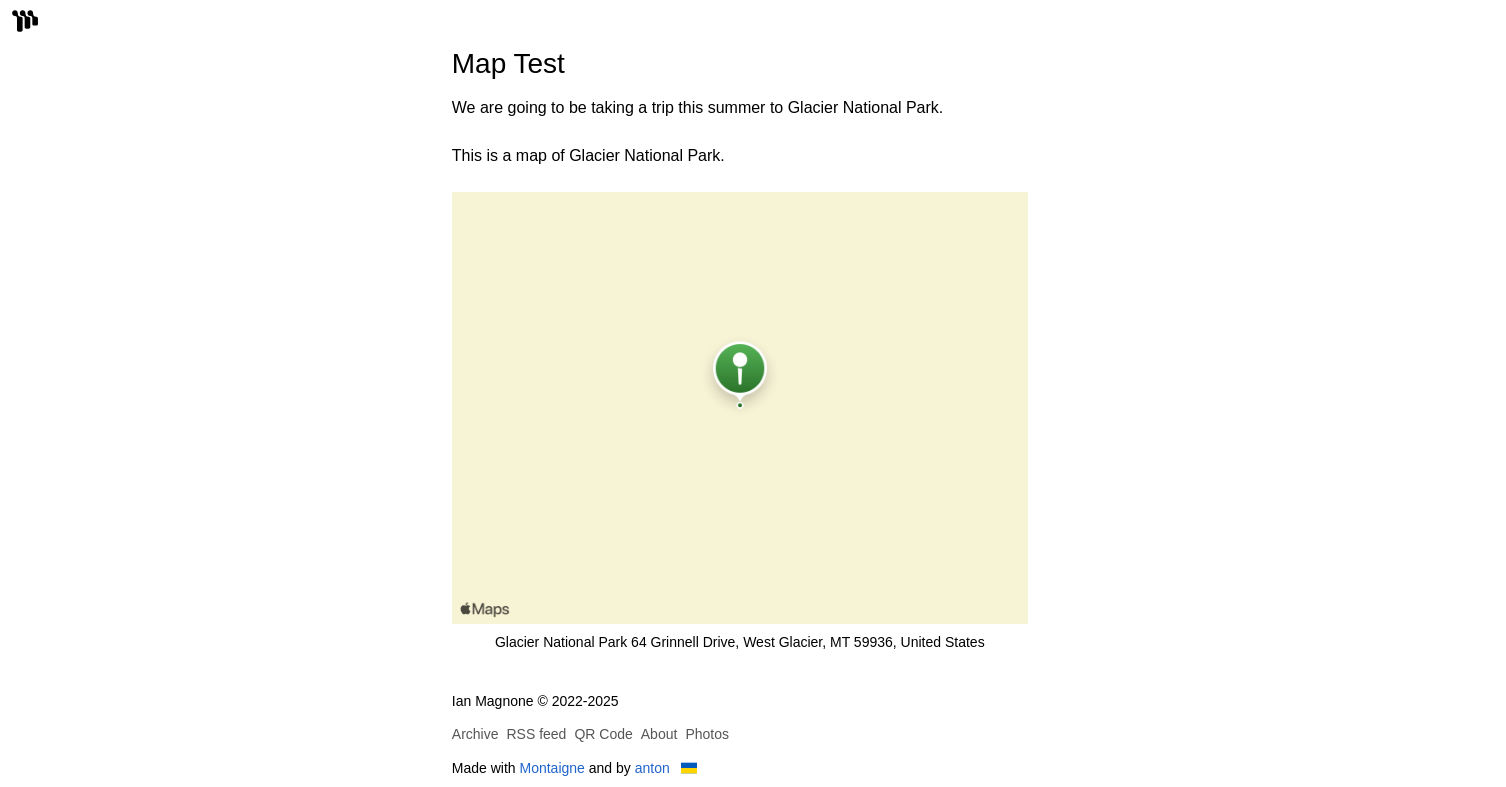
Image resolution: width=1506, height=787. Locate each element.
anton (652, 768)
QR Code (603, 734)
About (659, 734)
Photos (707, 734)
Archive (475, 734)
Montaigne (552, 768)
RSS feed (536, 734)
